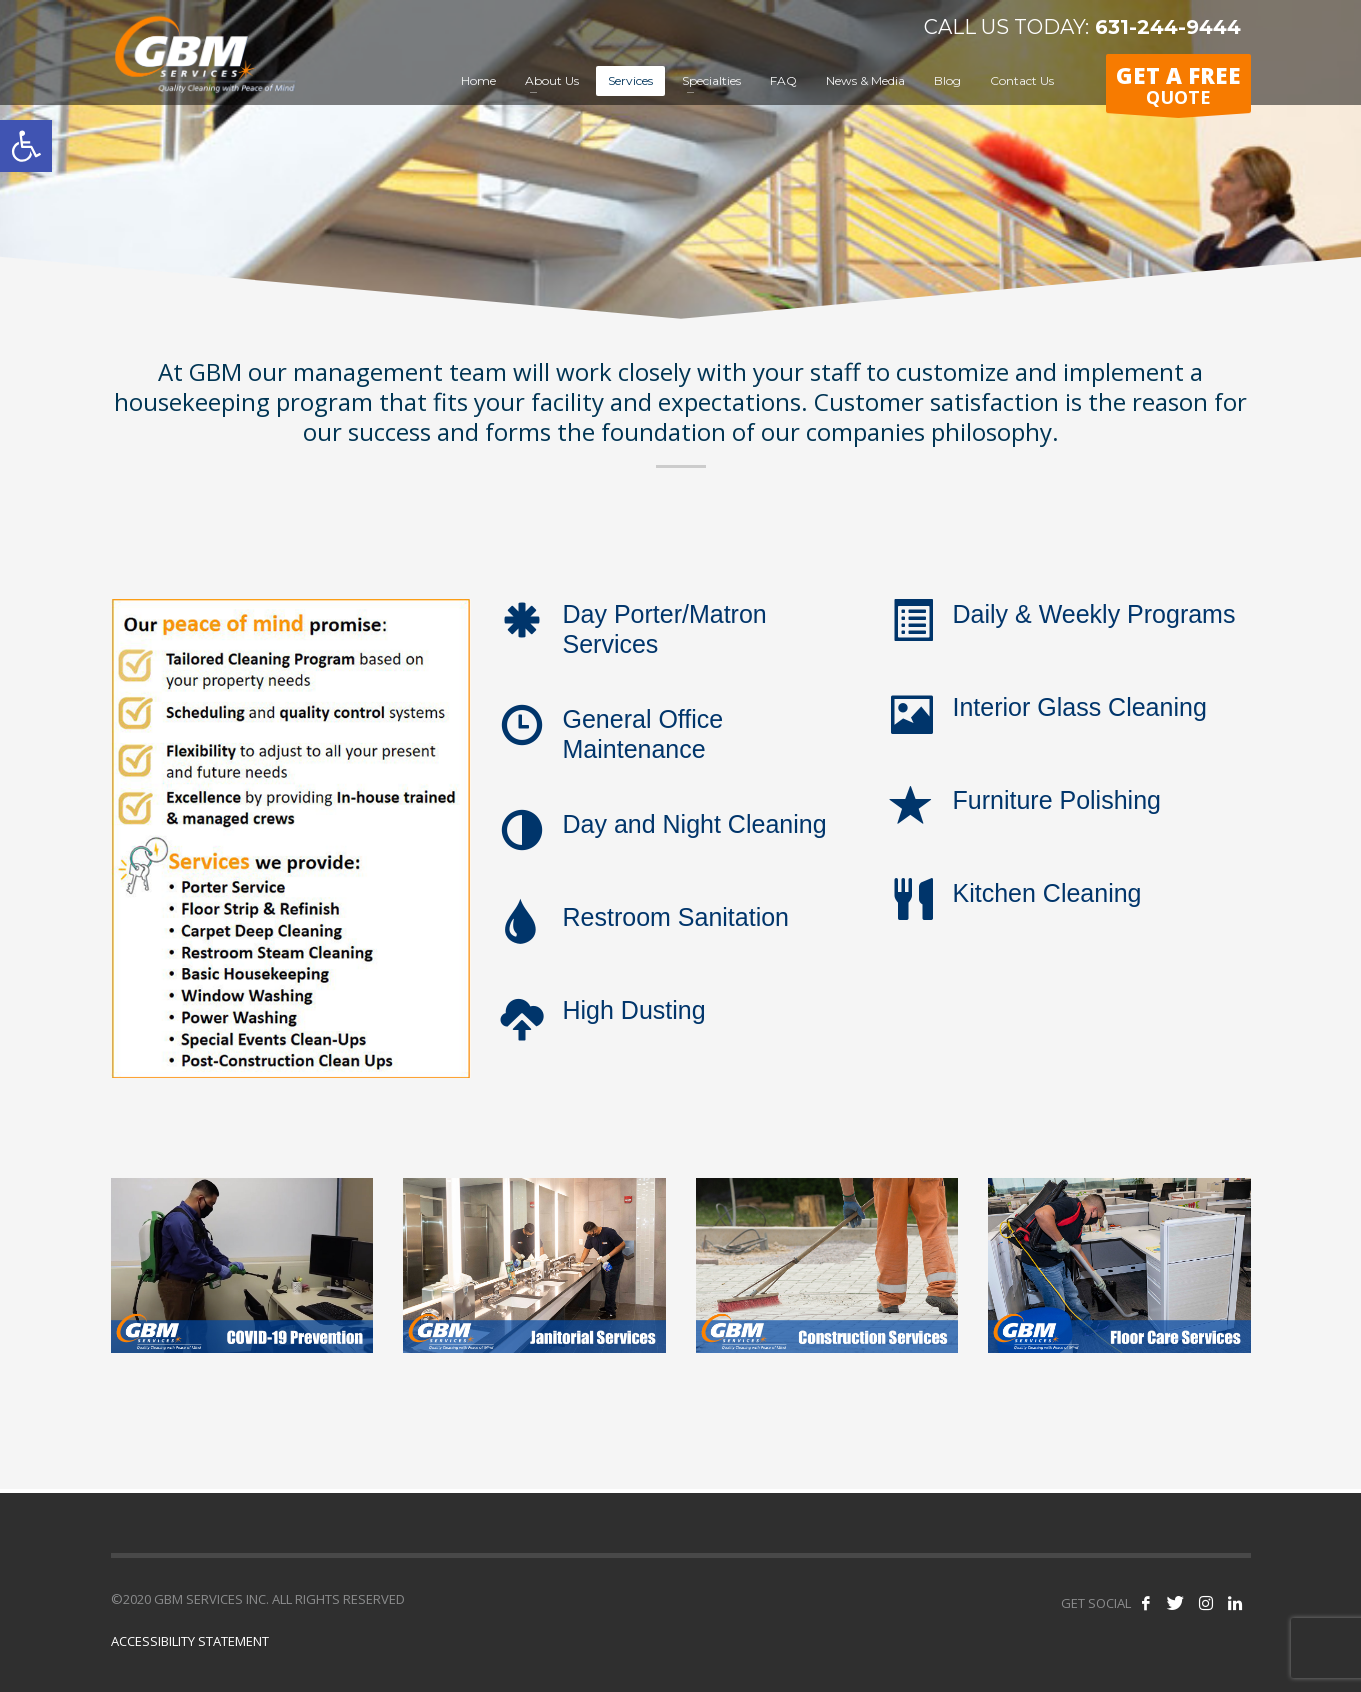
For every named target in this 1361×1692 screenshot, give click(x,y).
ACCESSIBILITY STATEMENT (190, 1641)
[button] (26, 146)
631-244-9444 (1165, 27)
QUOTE (1178, 86)
